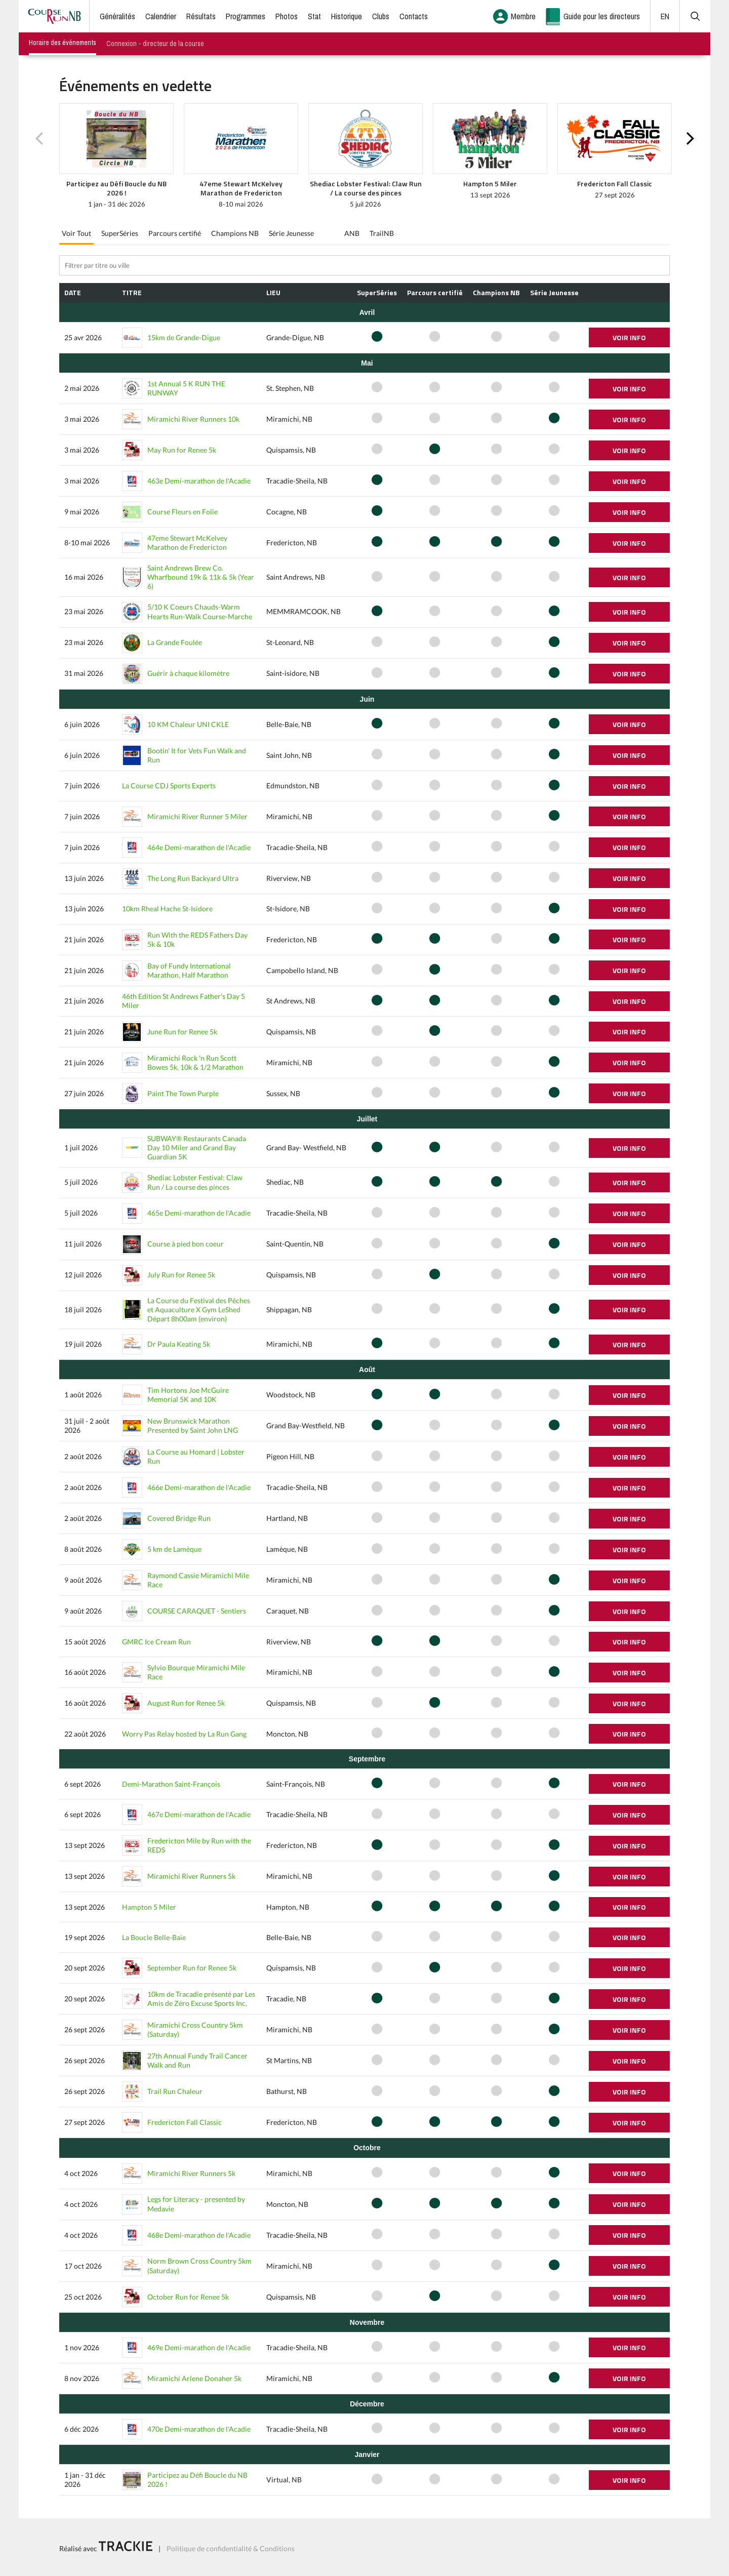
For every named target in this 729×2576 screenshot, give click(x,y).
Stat (314, 16)
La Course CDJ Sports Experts (169, 785)
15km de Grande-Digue (183, 337)
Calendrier (160, 16)
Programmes (245, 16)
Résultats (201, 16)
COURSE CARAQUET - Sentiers (196, 1610)
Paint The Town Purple (183, 1093)
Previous (39, 138)
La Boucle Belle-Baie (154, 1937)
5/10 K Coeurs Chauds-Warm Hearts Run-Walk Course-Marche (199, 611)
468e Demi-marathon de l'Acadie (199, 2235)
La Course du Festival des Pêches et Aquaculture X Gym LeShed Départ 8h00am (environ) (198, 1309)
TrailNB (382, 233)
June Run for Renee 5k (182, 1031)
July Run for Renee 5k (181, 1274)
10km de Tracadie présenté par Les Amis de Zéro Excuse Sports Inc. (201, 1998)
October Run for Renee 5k (188, 2296)
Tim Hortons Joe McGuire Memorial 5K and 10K (188, 1394)
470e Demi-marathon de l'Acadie (199, 2429)
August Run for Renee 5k (186, 1703)
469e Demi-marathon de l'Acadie (199, 2347)
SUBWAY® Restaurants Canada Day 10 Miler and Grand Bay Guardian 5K (196, 1147)
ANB (351, 233)
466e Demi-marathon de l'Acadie (199, 1487)
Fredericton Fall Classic (184, 2122)
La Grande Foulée (174, 642)
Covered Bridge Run (179, 1518)
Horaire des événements (62, 42)
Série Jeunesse (291, 233)
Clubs (380, 16)
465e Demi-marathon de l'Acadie (199, 1213)
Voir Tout (76, 233)
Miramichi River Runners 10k (193, 419)
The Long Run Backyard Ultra (192, 878)
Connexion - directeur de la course (155, 43)
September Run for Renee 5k (191, 1967)
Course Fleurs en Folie (182, 511)
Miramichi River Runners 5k (191, 1876)
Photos (286, 16)
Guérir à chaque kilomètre (188, 673)
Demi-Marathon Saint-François (171, 1784)
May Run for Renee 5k (181, 450)
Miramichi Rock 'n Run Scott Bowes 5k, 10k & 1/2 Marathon (195, 1062)
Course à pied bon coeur (185, 1243)
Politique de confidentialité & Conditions (231, 2548)
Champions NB (235, 233)
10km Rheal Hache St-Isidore (167, 908)
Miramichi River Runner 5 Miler (197, 816)
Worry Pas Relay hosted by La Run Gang (184, 1733)
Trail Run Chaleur (174, 2091)
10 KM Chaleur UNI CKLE (188, 724)
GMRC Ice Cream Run (156, 1641)
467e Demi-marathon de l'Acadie (199, 1814)
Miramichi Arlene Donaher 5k (194, 2378)
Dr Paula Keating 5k (178, 1344)
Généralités (117, 16)
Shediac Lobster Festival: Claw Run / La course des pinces (194, 1182)
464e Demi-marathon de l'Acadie (199, 847)
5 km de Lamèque (174, 1549)
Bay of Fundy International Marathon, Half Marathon (189, 970)
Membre (523, 16)
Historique (346, 16)
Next (690, 138)
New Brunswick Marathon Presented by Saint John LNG (192, 1425)
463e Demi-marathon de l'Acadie (199, 480)
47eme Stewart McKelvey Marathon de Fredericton (187, 542)
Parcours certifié (174, 233)
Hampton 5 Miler (149, 1907)
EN (665, 16)
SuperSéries (119, 233)
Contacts (413, 16)
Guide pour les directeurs (601, 16)
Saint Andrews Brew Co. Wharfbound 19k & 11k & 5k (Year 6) (200, 577)
